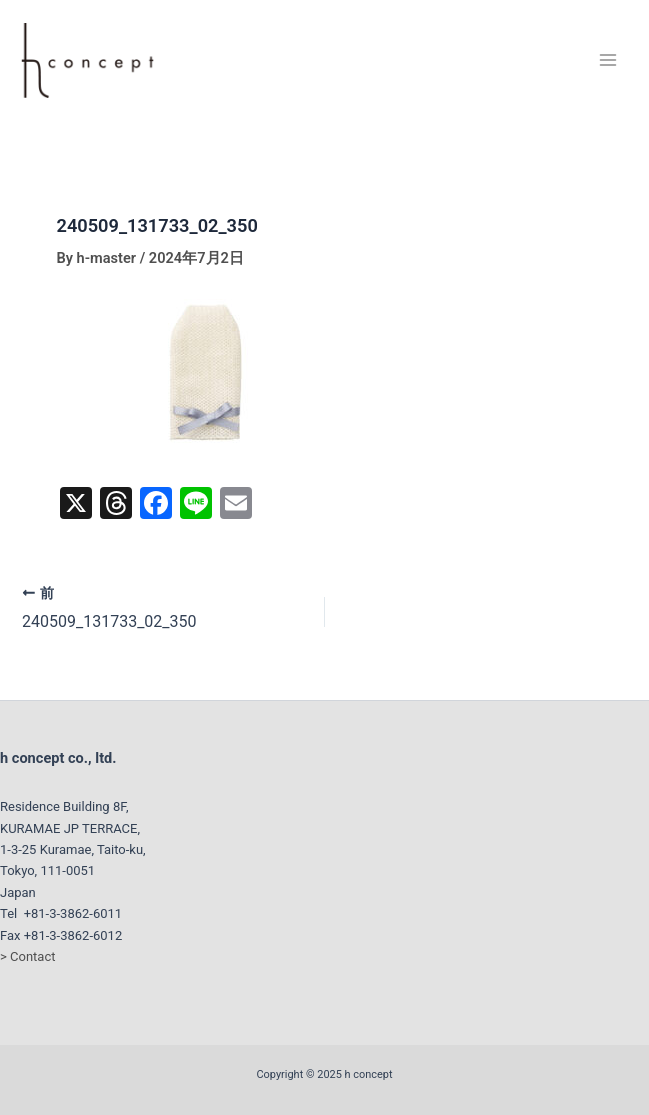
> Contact (27, 956)
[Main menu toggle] (608, 60)
